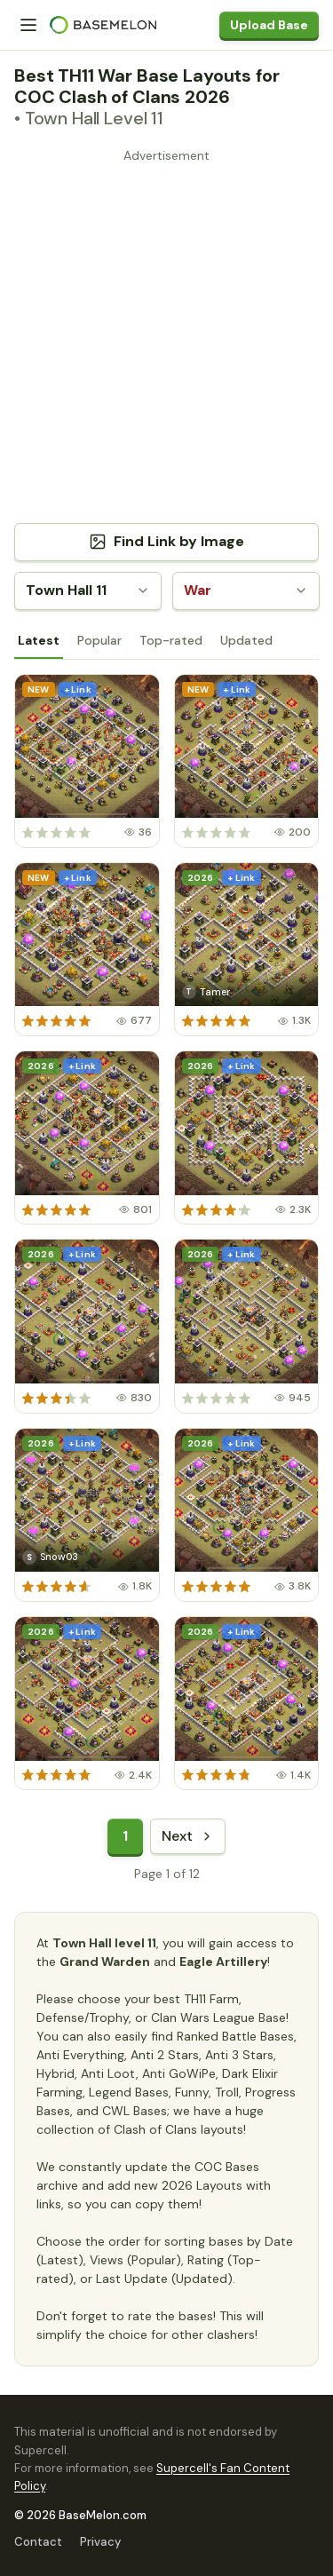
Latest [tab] (38, 640)
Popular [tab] (99, 640)
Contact (38, 2542)
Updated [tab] (246, 640)
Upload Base (269, 25)
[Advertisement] (166, 335)
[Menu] (28, 25)
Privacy (100, 2542)
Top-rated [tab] (170, 640)
